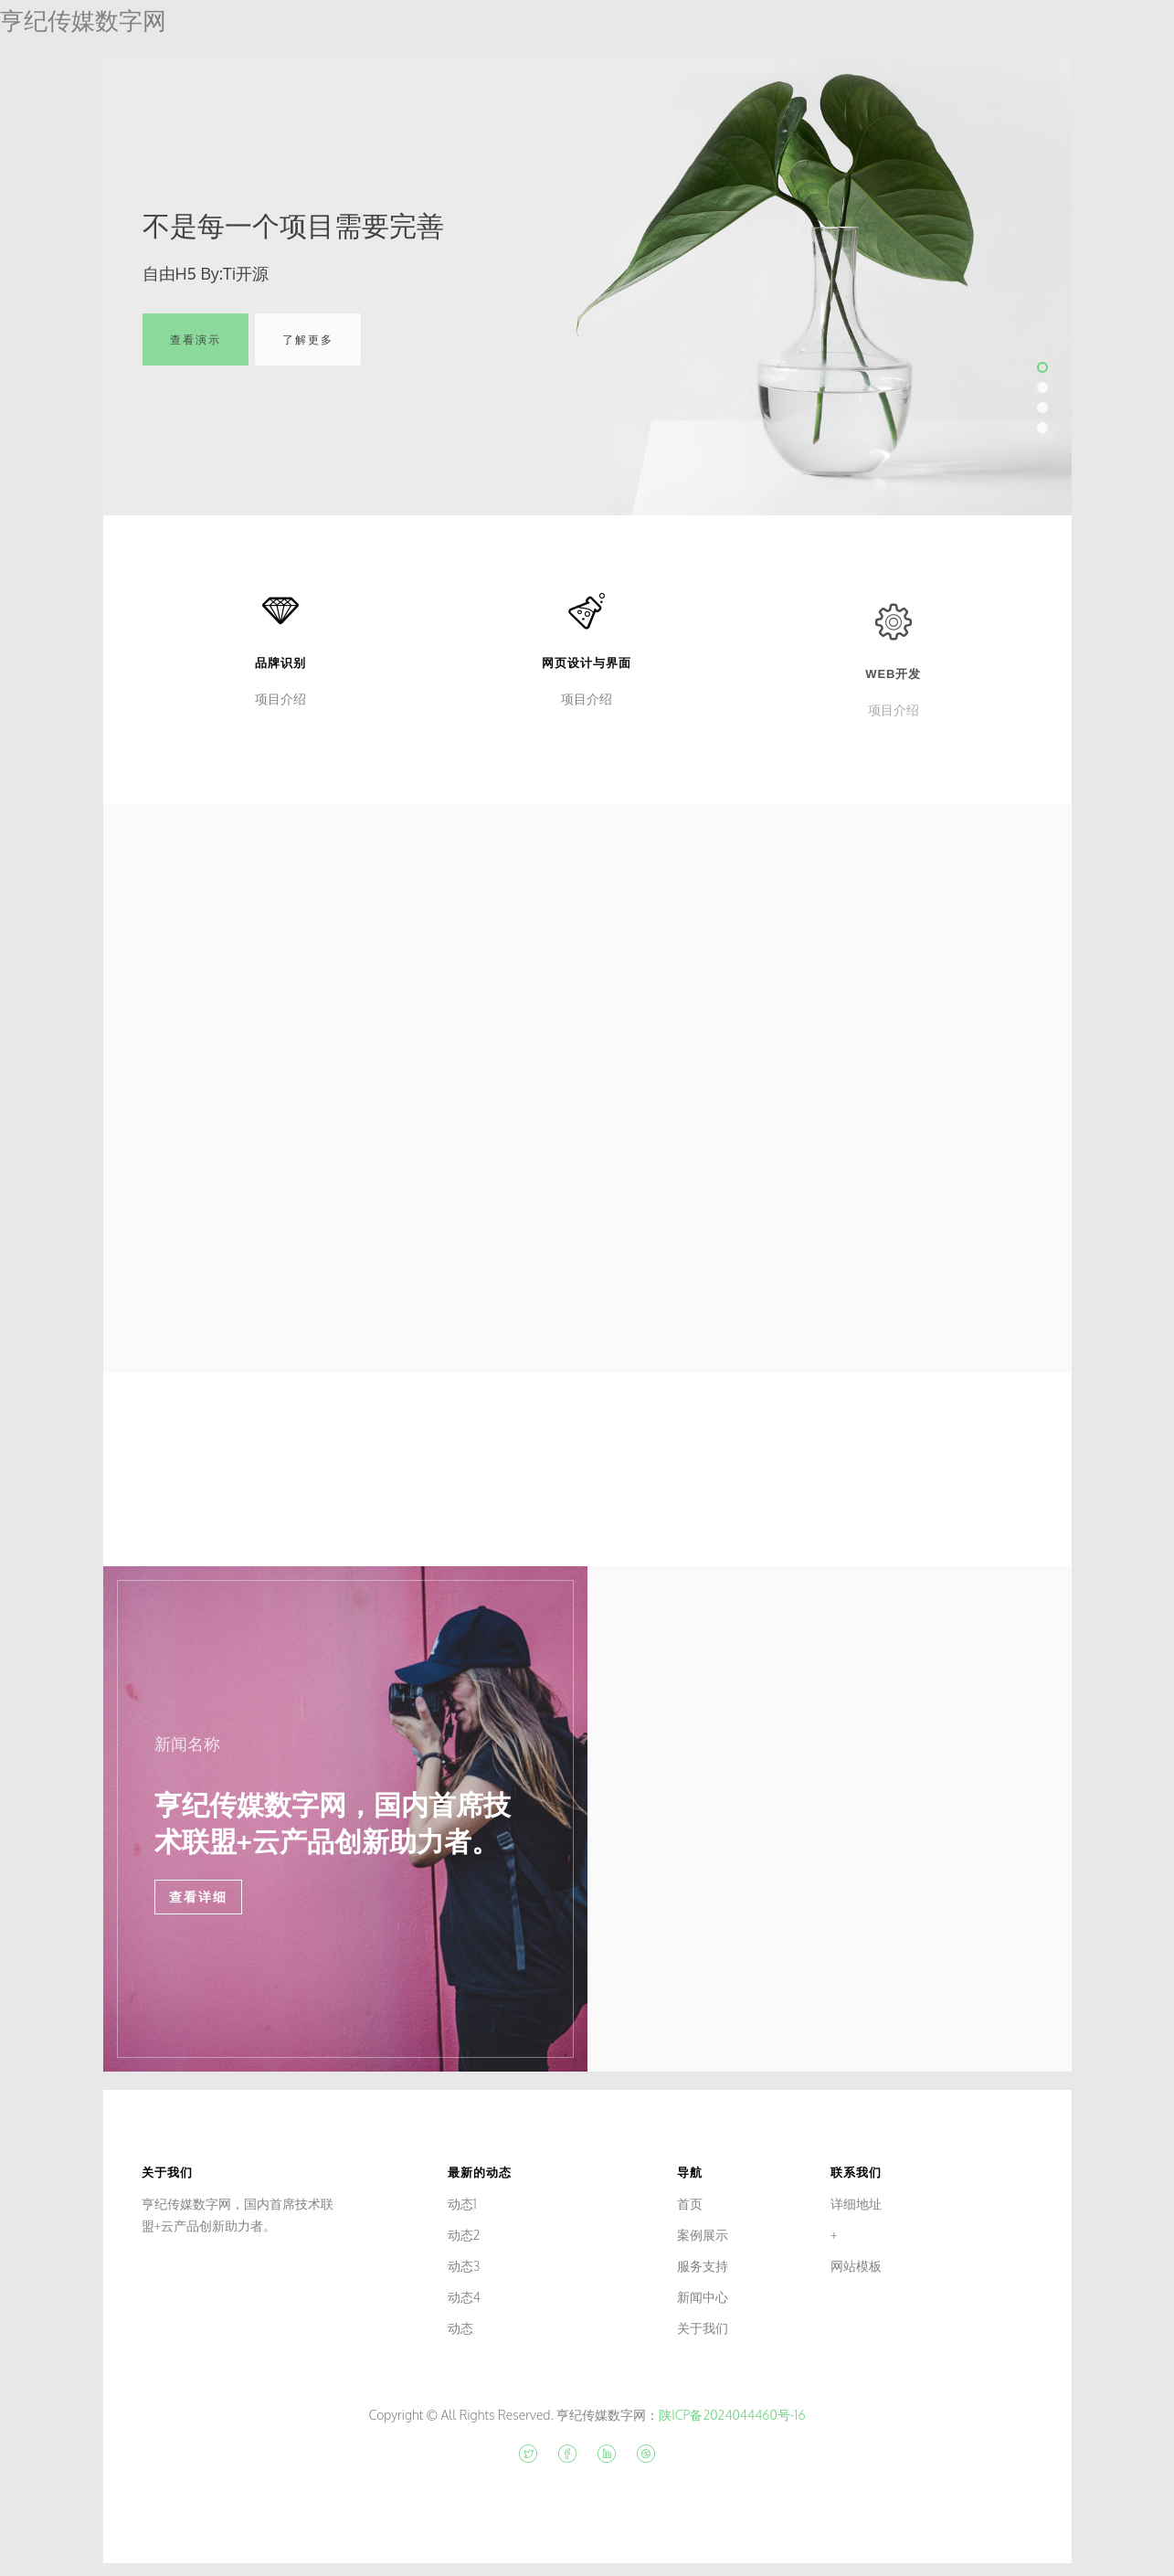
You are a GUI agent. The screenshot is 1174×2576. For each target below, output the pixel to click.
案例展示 (702, 2234)
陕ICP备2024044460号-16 (732, 2414)
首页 (690, 2203)
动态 (460, 2328)
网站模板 (856, 2266)
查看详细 (198, 1897)
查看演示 (195, 353)
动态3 (464, 2266)
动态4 (464, 2297)
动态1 (462, 2203)
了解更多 (307, 353)
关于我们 (702, 2328)
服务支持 (702, 2266)
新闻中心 (702, 2297)
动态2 (464, 2234)
